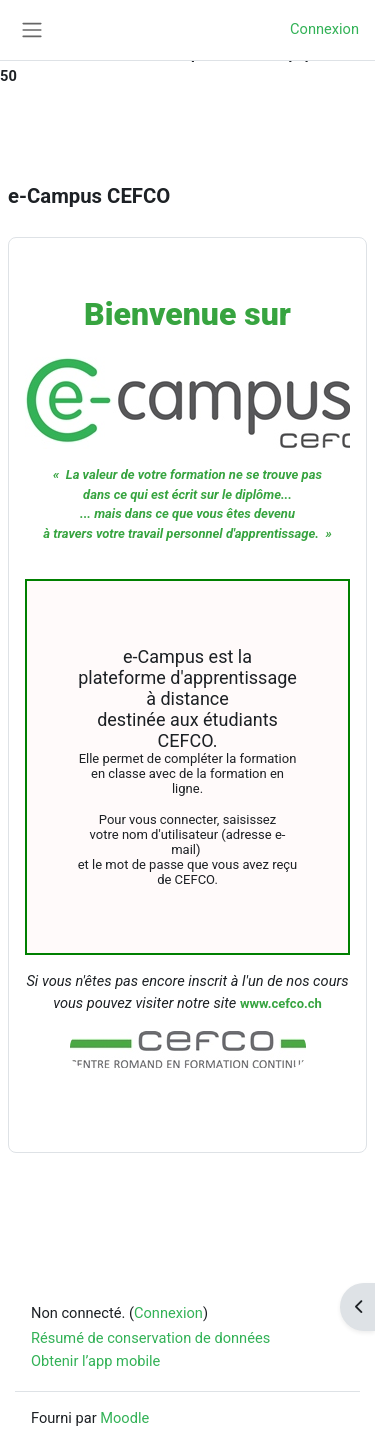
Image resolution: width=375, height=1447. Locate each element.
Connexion (324, 29)
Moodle (124, 1418)
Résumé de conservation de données (150, 1338)
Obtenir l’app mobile (95, 1361)
